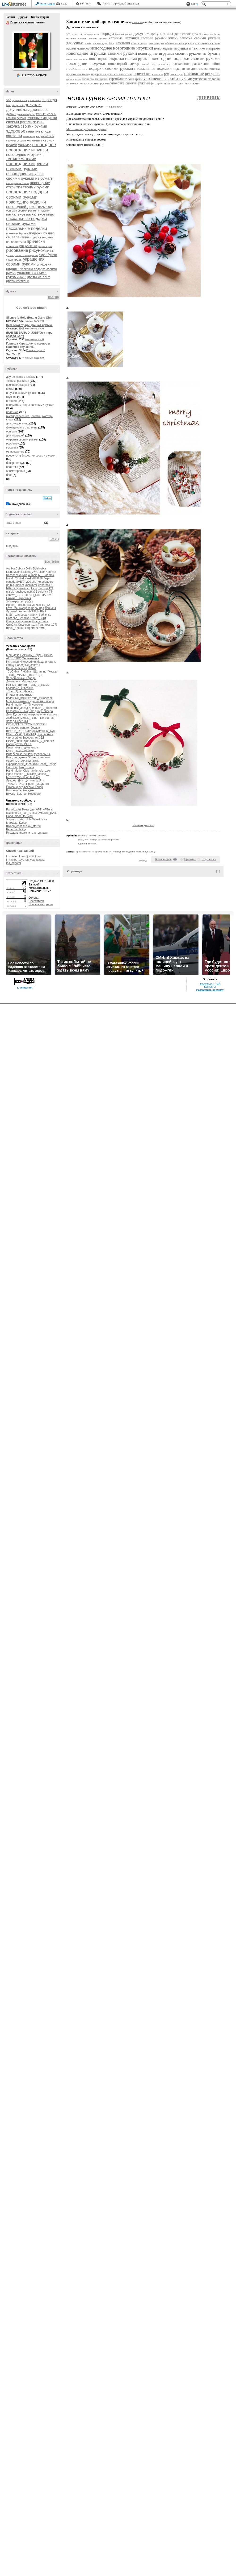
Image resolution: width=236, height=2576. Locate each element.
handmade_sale (40, 770)
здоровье (15, 131)
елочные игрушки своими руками (31, 120)
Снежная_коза (27, 624)
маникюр (24, 145)
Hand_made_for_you (19, 816)
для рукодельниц (17, 423)
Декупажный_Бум (43, 731)
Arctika (10, 568)
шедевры (12, 546)
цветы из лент (38, 277)
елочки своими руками (92, 38)
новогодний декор (22, 207)
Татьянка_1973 (48, 624)
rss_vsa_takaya (34, 859)
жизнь (38, 122)
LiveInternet (15, 4)
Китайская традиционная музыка (29, 325)
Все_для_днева (16, 757)
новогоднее (44, 144)
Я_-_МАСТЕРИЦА (25, 782)
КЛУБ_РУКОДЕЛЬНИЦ (21, 734)
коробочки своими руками (177, 43)
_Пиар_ (11, 675)
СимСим (11, 624)
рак (22, 246)
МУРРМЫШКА (36, 611)
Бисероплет (30, 737)
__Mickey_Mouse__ (36, 774)
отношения (44, 210)
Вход (64, 3)
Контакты (210, 986)
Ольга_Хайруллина (19, 621)
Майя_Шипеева (16, 614)
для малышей (15, 435)
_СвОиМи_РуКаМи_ (19, 671)
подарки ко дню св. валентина (196, 69)
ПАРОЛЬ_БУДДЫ (31, 655)
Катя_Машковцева (18, 608)
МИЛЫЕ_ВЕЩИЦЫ (29, 675)
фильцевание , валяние (22, 427)
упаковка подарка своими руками (88, 83)
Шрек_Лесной (15, 628)
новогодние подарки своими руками (27, 194)
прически (36, 241)
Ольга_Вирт (38, 618)
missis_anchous (16, 591)
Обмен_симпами (39, 757)
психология (12, 246)
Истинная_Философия (21, 661)
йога (111, 43)
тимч (42, 628)
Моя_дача (12, 655)
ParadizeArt (13, 809)
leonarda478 (45, 585)
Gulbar (40, 571)
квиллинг (154, 43)
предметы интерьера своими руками (30, 405)
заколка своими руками (26, 126)
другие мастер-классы (20, 376)
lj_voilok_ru (33, 856)
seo (8, 100)
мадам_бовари (30, 727)
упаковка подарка (206, 79)
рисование (17, 250)
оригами (11, 431)
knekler (19, 585)
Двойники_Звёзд (17, 708)
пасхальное (15, 214)
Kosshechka (13, 575)
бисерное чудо (15, 463)
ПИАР (32, 668)
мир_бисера (45, 711)
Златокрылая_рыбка (19, 601)
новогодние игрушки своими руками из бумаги (29, 176)
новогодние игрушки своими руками (27, 166)
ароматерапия (15, 471)
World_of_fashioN (28, 777)
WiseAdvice (39, 819)
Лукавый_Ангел (16, 611)
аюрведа (49, 100)
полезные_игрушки (18, 698)
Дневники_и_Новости (43, 708)
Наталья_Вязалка (18, 618)
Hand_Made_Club (17, 770)
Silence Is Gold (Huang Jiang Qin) (29, 317)
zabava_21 (13, 595)
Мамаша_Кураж (16, 822)
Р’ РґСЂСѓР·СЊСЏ (34, 75)
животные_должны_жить (22, 760)
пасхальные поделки (26, 228)
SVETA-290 (23, 581)
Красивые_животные (20, 688)
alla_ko (36, 581)
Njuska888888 (34, 578)
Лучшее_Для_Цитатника (22, 780)
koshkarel (31, 585)
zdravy (10, 665)
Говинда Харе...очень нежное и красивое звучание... (28, 345)
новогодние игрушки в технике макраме (25, 157)
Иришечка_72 (41, 605)
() (175, 859)
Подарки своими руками (8, 23)
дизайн (11, 114)
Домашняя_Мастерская (21, 681)
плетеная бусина (17, 233)
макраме (11, 443)
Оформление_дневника (22, 764)
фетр (22, 277)
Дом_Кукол (13, 714)
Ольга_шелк (40, 621)
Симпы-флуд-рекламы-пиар (24, 787)
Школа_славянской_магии (23, 826)
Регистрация (47, 3)
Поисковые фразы (41, 904)
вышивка (12, 447)
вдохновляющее (17, 384)
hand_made (26, 767)
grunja (10, 585)
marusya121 (45, 588)
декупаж (33, 104)
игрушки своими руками (21, 393)
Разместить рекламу (210, 989)
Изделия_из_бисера (40, 701)
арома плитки (19, 100)
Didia (29, 568)
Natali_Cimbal (15, 578)
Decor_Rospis (47, 764)
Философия (14, 737)
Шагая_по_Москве (46, 671)
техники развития (17, 380)
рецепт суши (45, 246)
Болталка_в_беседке (20, 790)
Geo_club (12, 767)
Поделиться (209, 859)
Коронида (37, 608)
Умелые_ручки (47, 812)
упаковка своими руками (130, 83)
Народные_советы (27, 665)
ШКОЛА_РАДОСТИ (18, 731)
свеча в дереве (73, 79)
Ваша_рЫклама (16, 668)
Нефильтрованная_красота (39, 714)
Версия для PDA (210, 983)
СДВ (42, 737)
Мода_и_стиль (46, 661)
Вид (194, 5)
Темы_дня (28, 809)
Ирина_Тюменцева (18, 605)
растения (31, 246)
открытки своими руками (22, 439)
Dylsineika (39, 568)
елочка (41, 114)
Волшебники (45, 734)
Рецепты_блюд (16, 829)
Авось (106, 3)
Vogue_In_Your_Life (19, 819)
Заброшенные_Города (21, 678)
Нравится (190, 859)
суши (9, 259)
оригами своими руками (22, 210)
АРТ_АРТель (44, 809)
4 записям (137, 22)
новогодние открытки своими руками (28, 185)
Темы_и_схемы (39, 684)
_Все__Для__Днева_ (20, 691)
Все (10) (53, 297)
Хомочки (37, 704)
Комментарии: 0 (34, 321)
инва (30, 131)
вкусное (11, 397)
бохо (8, 105)
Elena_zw (29, 571)
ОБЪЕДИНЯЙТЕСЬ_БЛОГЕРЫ (26, 724)
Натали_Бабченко (39, 614)
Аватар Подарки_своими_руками (31, 50)
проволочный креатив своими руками (30, 455)
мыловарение (15, 451)
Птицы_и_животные (19, 694)
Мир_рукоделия (42, 698)
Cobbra (20, 568)
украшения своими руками (25, 261)
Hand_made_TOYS (18, 704)
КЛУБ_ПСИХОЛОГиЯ (20, 750)
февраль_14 (42, 754)
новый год (45, 207)
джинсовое (39, 110)
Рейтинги (85, 3)
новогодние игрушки (27, 149)
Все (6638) (52, 561)
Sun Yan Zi (13, 354)
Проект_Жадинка (37, 783)
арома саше (34, 100)
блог (9, 475)
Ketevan (51, 571)
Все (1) (54, 539)
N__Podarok (46, 575)
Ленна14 (50, 608)
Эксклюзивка (30, 658)
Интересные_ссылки (19, 754)
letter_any (12, 588)
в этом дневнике (20, 504)
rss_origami (13, 863)
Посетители (36, 901)
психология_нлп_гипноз (22, 812)
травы (18, 259)
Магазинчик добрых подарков (86, 129)
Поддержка (188, 4)
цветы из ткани (17, 281)
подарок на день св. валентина (111, 74)
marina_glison (28, 588)
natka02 (32, 591)
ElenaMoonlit (14, 571)
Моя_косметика (16, 701)
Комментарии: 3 (35, 350)
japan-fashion (14, 774)
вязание (11, 401)
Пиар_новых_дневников (22, 747)
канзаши (14, 136)
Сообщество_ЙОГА (19, 744)
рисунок (37, 250)
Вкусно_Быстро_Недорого (23, 793)
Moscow (11, 777)
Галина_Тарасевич (18, 598)
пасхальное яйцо (40, 214)
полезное (12, 412)
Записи (10, 17)
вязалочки (13, 727)
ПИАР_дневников (17, 741)
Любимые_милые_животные (25, 717)
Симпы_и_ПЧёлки (42, 741)
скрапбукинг (48, 255)
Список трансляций (20, 850)
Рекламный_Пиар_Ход (21, 711)
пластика (12, 467)
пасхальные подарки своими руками (26, 221)
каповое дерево (31, 136)
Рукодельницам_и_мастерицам (27, 832)
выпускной (18, 105)
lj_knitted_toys (15, 859)
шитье (10, 389)
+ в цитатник (114, 106)
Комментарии (40, 17)
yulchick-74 (45, 591)
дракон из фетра (26, 114)
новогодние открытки (17, 183)
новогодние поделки (26, 202)
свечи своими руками (26, 255)
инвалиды (43, 131)
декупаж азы (18, 109)
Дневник (208, 97)
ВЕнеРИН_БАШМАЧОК (36, 595)
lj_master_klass (16, 856)
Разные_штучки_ (17, 684)
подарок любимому (78, 74)
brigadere (48, 581)
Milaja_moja (30, 575)
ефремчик (31, 628)
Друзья (22, 17)
